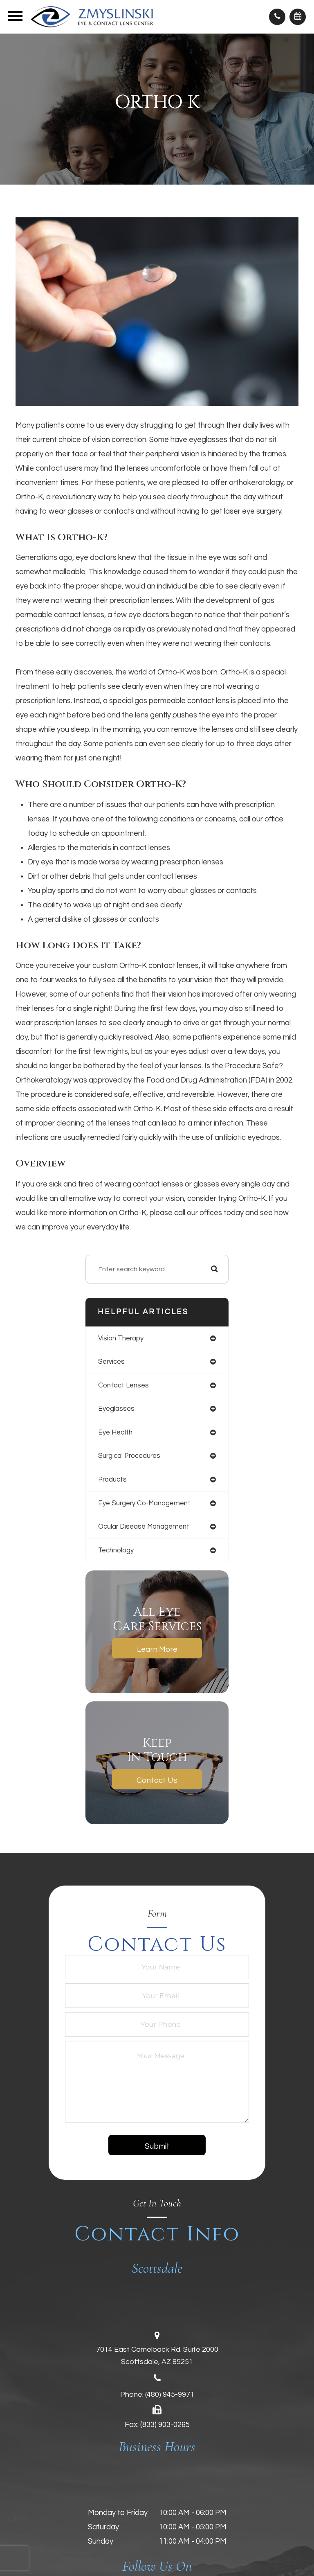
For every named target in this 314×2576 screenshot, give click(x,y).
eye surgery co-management (144, 1503)
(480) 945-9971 (169, 2394)
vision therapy (121, 1338)
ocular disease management (143, 1526)
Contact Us (157, 1780)
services (111, 1361)
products (112, 1479)
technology (116, 1550)
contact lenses (123, 1385)
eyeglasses (116, 1408)
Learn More (157, 1649)
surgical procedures (129, 1455)
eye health (115, 1432)
